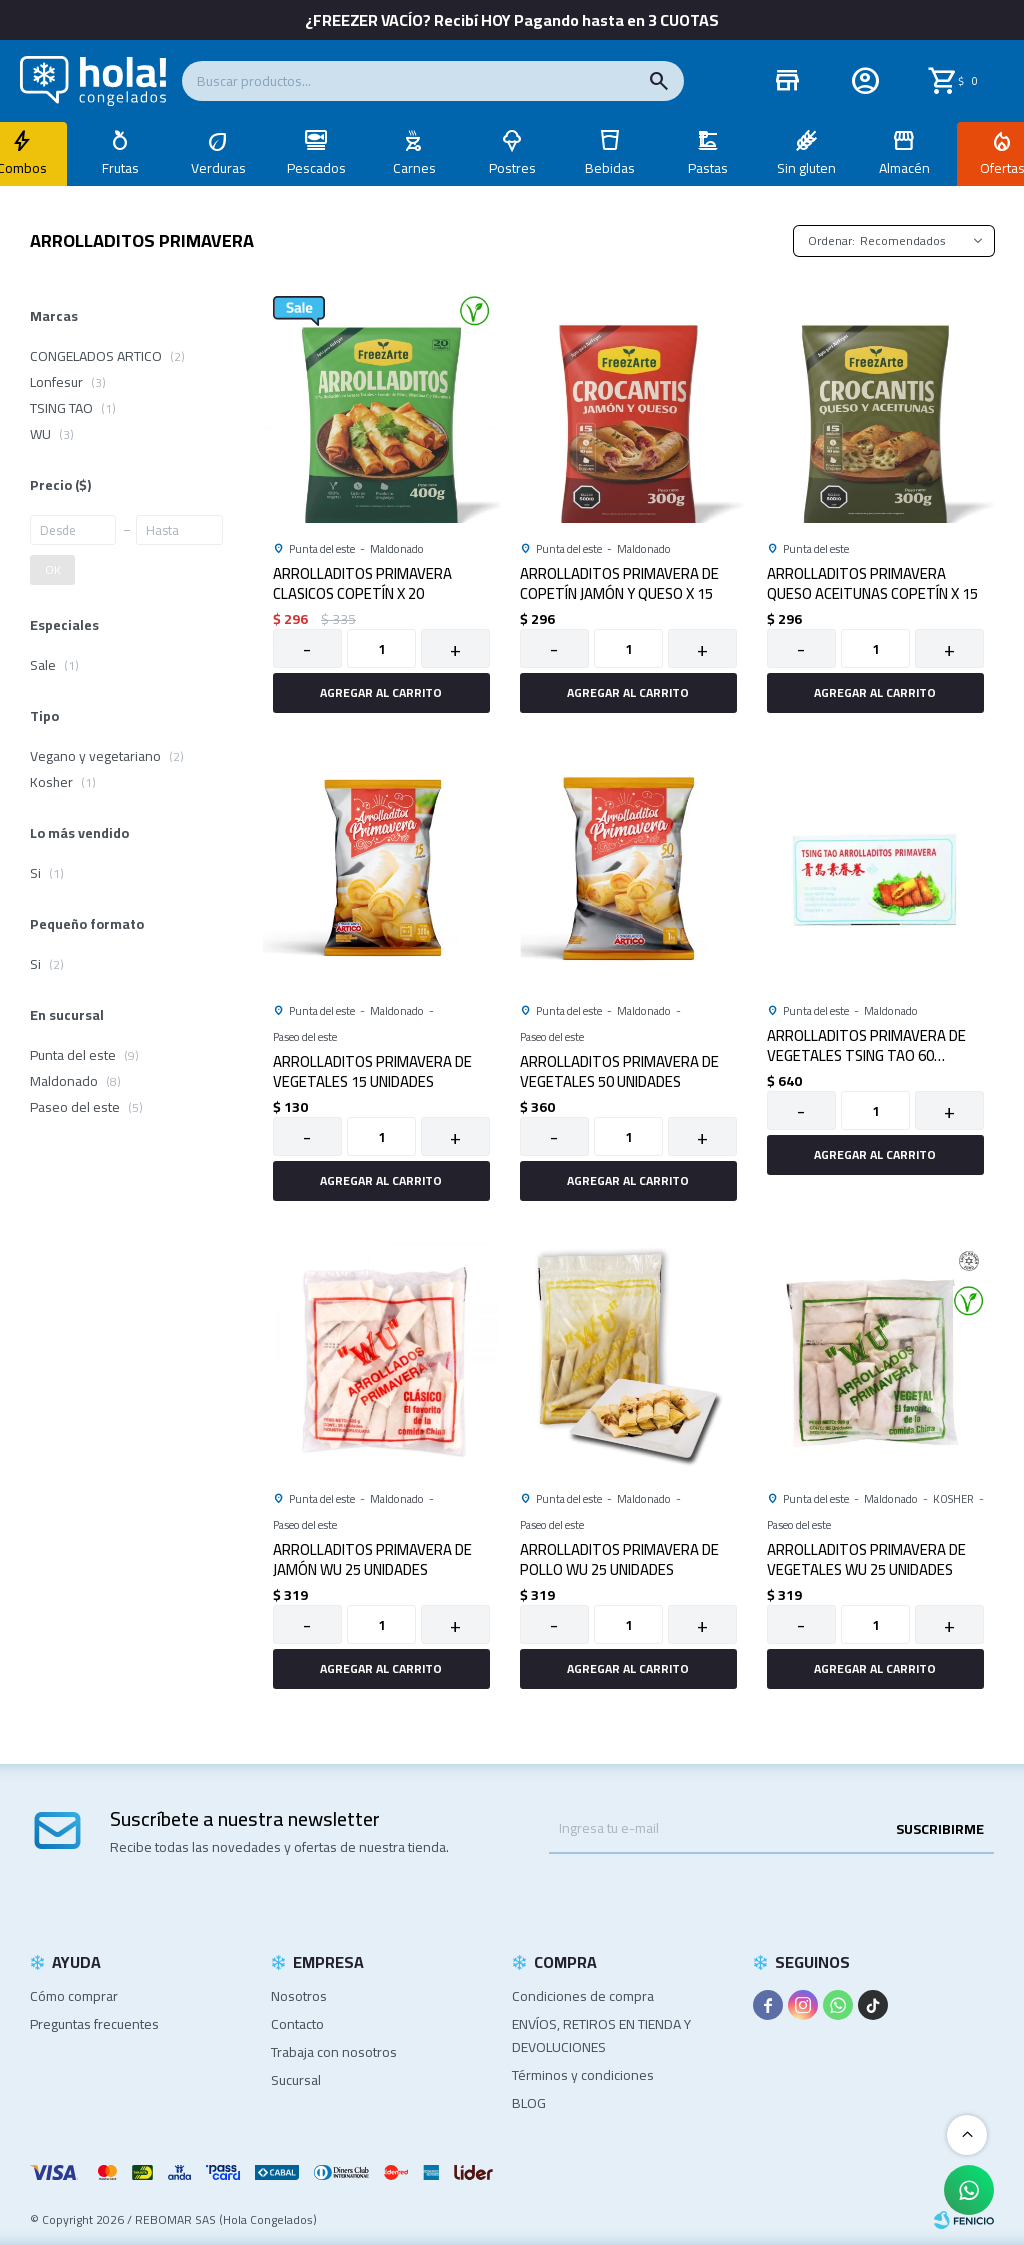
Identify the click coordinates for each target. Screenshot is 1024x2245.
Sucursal (296, 2080)
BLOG (529, 2103)
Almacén (904, 168)
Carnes (414, 168)
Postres (512, 168)
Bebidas (610, 168)
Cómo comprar (74, 1996)
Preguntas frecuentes (94, 2024)
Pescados (316, 168)
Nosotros (299, 1996)
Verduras (218, 168)
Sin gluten (806, 168)
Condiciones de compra (583, 1996)
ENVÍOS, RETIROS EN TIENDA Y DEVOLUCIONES (601, 2035)
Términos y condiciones (583, 2075)
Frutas (120, 168)
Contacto (297, 2024)
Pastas (708, 168)
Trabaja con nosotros (334, 2052)
